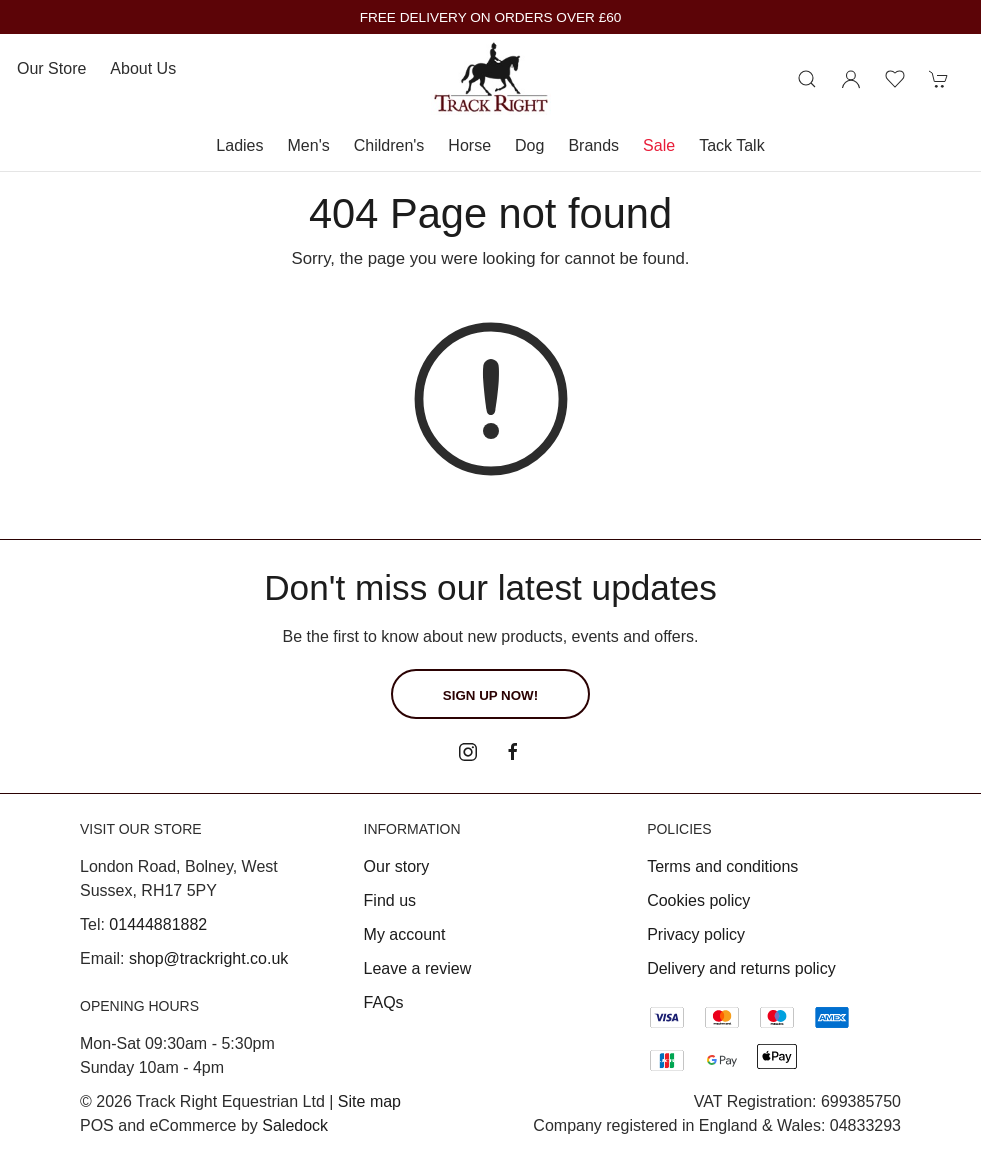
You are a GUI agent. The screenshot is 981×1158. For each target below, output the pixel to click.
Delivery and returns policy (741, 968)
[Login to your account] (851, 79)
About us (143, 68)
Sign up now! (490, 695)
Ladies (239, 145)
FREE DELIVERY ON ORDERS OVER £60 (491, 17)
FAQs (384, 1002)
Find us (390, 900)
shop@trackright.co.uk (208, 958)
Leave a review (418, 968)
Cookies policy (698, 900)
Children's (389, 145)
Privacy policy (696, 934)
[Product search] (807, 79)
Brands (593, 145)
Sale (659, 145)
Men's (309, 145)
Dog (529, 145)
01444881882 (158, 924)
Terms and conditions (722, 866)
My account (405, 934)
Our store (51, 68)
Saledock (295, 1125)
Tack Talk (732, 145)
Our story (397, 866)
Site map (369, 1101)
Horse (469, 145)
